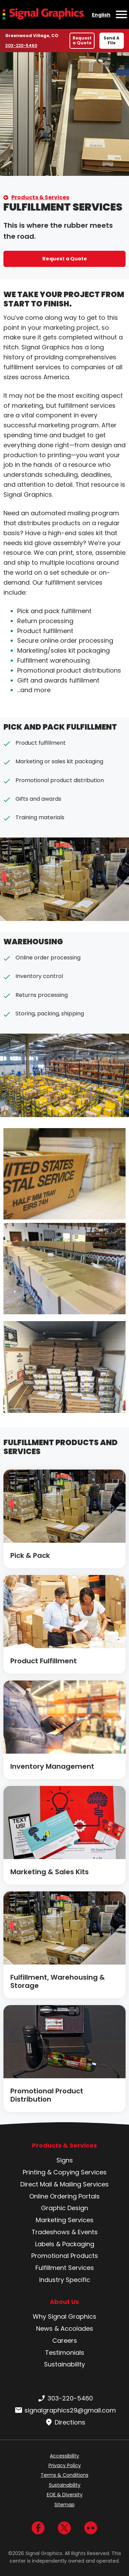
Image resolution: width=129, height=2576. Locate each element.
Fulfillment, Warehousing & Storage (57, 1981)
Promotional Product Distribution (46, 2095)
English (101, 14)
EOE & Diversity (65, 2494)
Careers (64, 2340)
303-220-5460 (21, 45)
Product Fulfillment (43, 1661)
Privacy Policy (65, 2465)
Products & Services (40, 197)
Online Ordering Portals (64, 2196)
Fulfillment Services (64, 2267)
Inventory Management (52, 1766)
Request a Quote (82, 40)
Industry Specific (64, 2279)
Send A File (111, 40)
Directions (64, 2422)
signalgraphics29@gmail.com (64, 2410)
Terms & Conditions (64, 2475)
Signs (64, 2160)
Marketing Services (65, 2220)
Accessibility (64, 2455)
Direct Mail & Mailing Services (64, 2184)
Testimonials (64, 2352)
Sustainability (64, 2364)
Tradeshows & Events (65, 2232)
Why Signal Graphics (64, 2316)
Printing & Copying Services (65, 2172)
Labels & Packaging (64, 2244)
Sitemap (64, 2504)
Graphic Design (64, 2208)
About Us (64, 2302)
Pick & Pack (30, 1555)
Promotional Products (64, 2255)
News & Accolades (64, 2328)
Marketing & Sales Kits (49, 1872)
